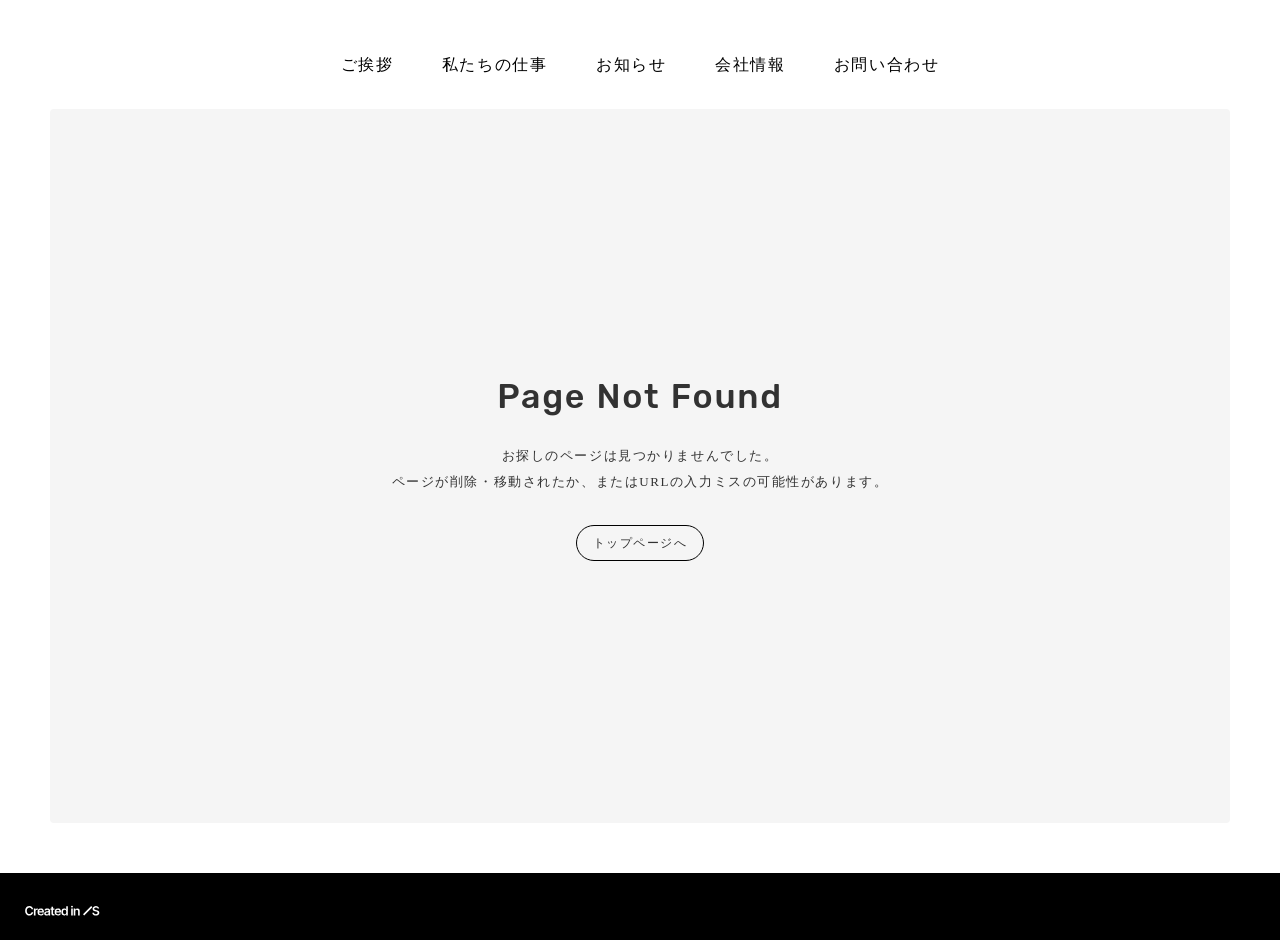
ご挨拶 (367, 64)
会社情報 (750, 64)
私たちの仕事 (495, 64)
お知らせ (631, 64)
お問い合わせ (887, 64)
